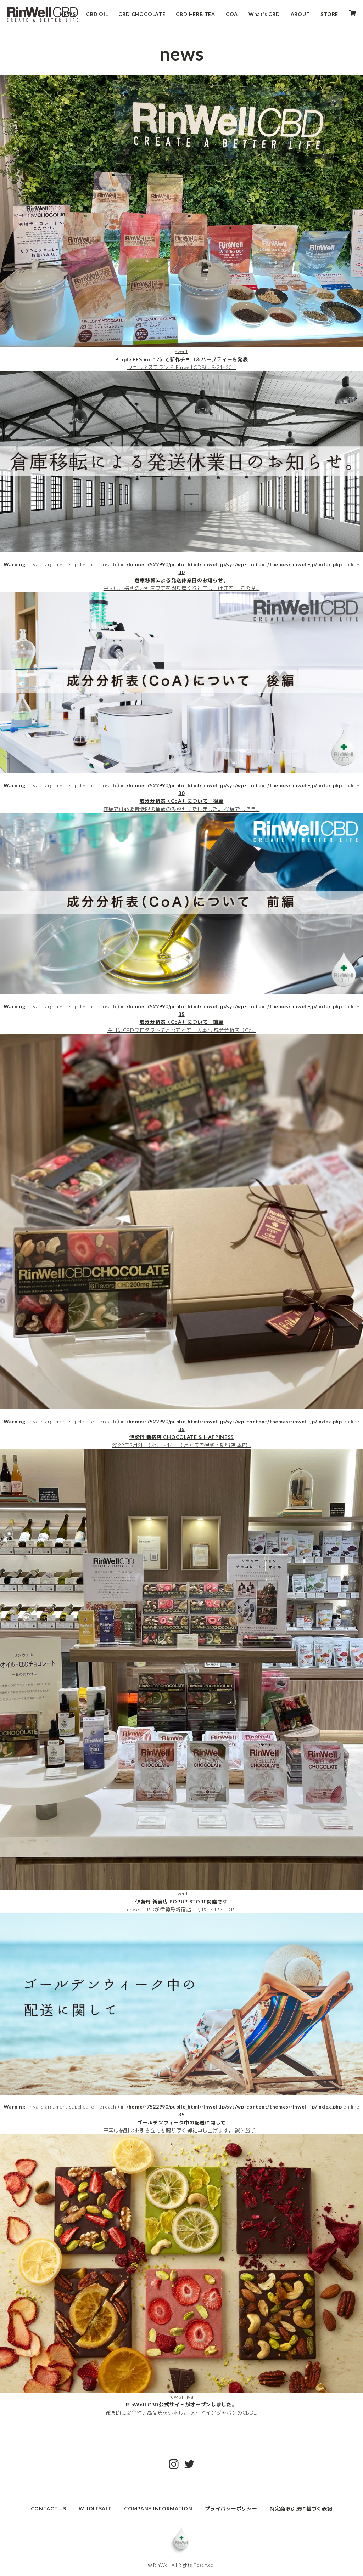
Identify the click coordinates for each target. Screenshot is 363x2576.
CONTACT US (48, 2509)
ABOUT (300, 14)
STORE (329, 14)
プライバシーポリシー (231, 2509)
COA (232, 14)
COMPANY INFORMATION (158, 2509)
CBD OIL (97, 14)
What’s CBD (264, 14)
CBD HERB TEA (195, 14)
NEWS (68, 14)
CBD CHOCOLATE (141, 14)
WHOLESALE (95, 2509)
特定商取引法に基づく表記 (301, 2509)
